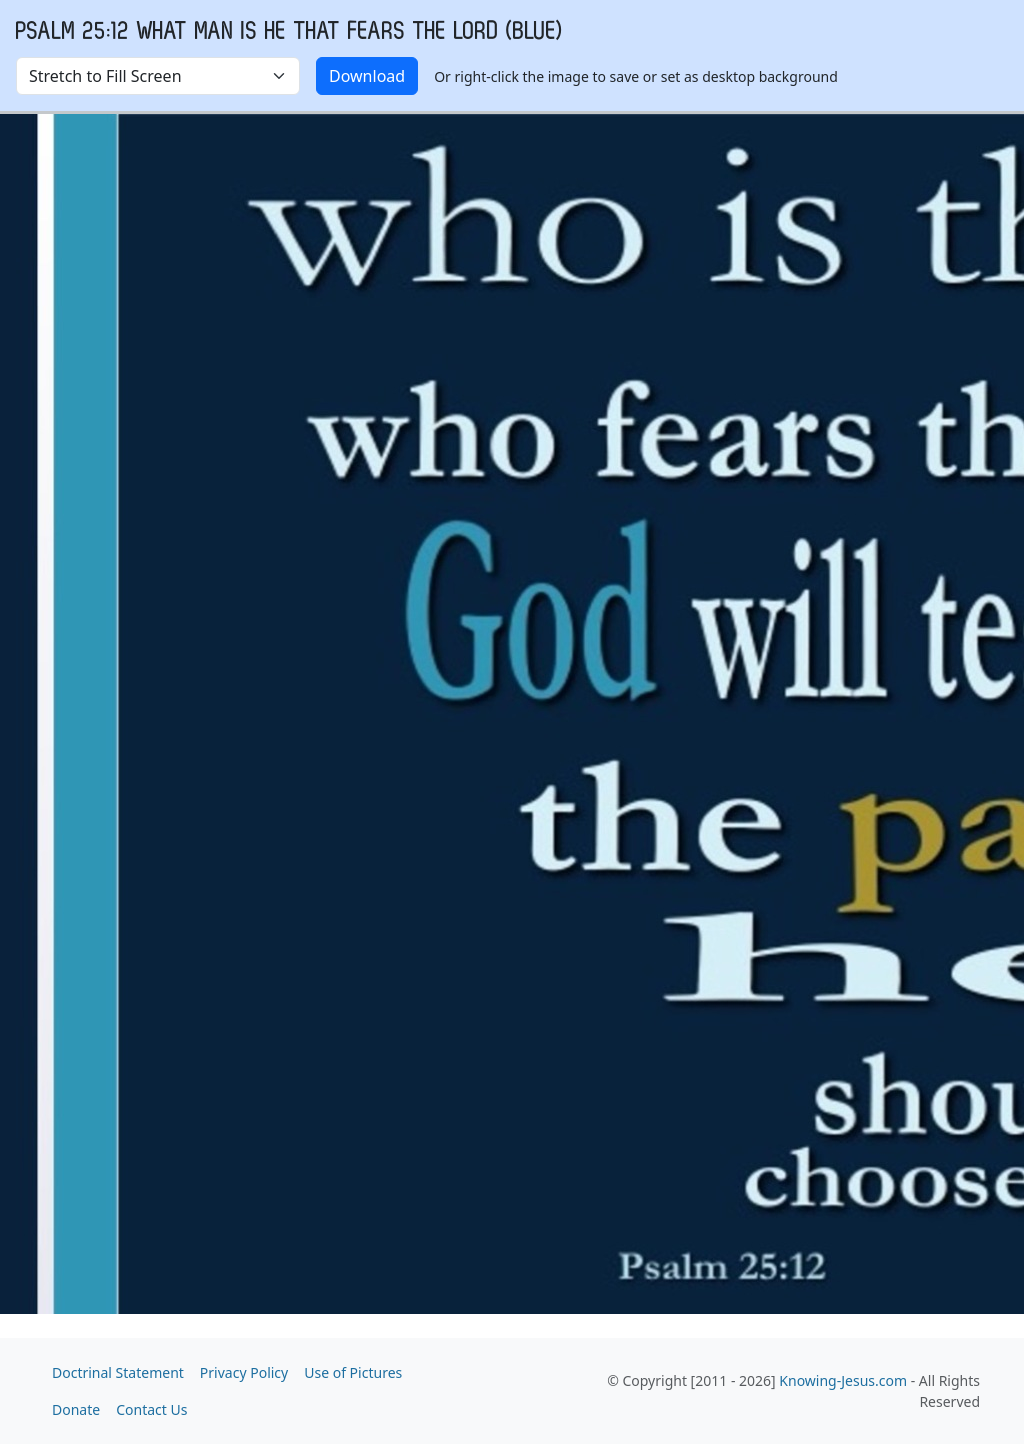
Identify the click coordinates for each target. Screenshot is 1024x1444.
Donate (76, 1409)
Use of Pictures (353, 1372)
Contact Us (151, 1409)
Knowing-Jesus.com (843, 1380)
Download (367, 76)
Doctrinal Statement (118, 1372)
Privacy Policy (244, 1372)
